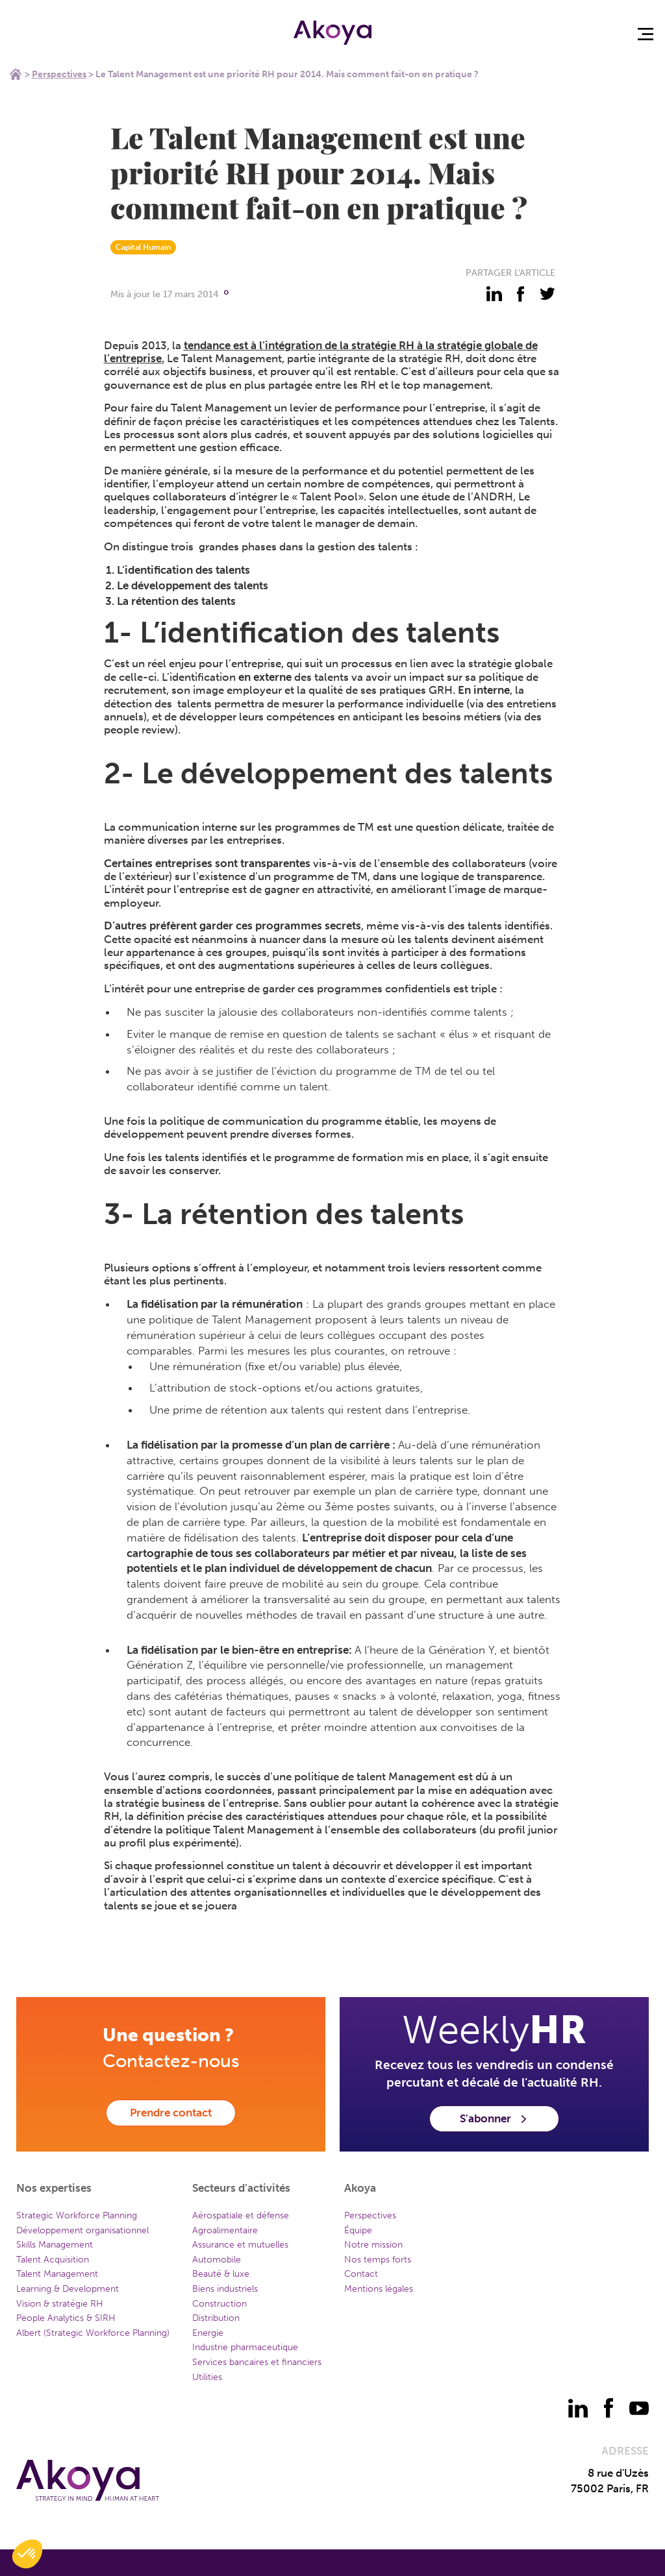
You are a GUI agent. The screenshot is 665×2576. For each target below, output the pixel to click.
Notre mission (373, 2244)
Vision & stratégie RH (59, 2303)
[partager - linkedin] (494, 294)
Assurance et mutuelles (240, 2244)
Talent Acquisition (52, 2259)
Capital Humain (143, 247)
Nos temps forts (377, 2259)
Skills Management (54, 2244)
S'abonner (494, 2118)
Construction (219, 2303)
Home (15, 74)
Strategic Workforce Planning (76, 2215)
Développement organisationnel (82, 2230)
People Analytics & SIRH (66, 2318)
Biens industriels (225, 2288)
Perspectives (59, 74)
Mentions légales (378, 2288)
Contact (361, 2273)
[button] (27, 2554)
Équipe (358, 2230)
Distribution (216, 2318)
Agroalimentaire (225, 2230)
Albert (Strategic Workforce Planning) (92, 2332)
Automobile (216, 2259)
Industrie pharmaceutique (245, 2347)
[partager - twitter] (547, 294)
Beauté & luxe (220, 2273)
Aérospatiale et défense (240, 2215)
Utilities (207, 2377)
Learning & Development (67, 2288)
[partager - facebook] (521, 294)
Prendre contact (171, 2112)
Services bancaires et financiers (256, 2362)
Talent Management (57, 2273)
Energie (207, 2332)
